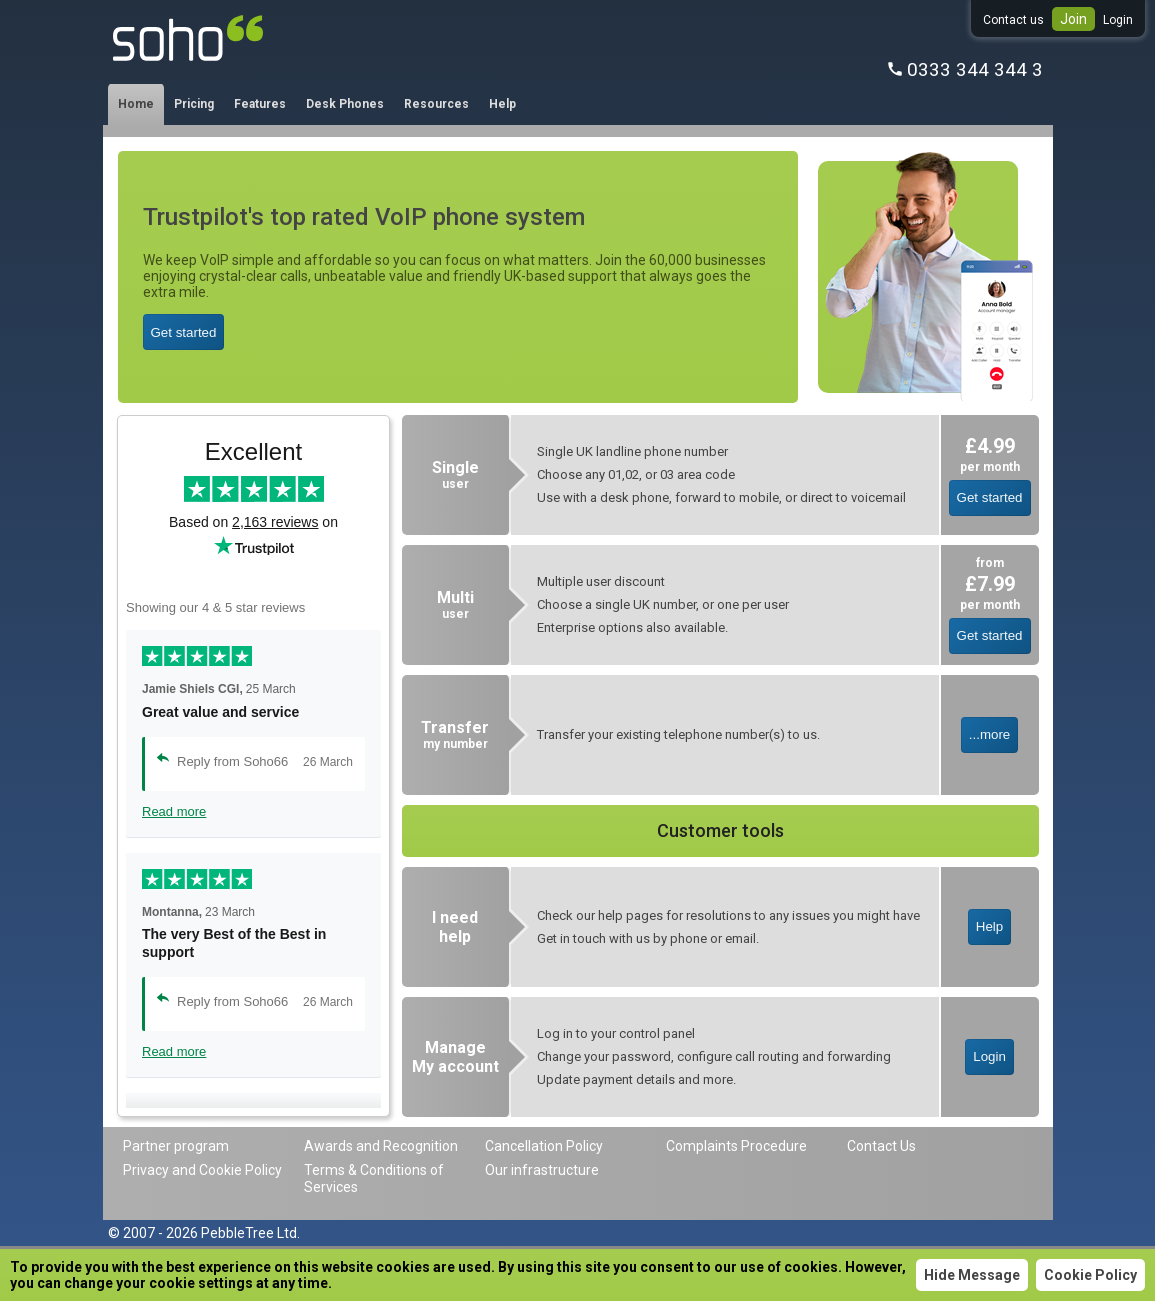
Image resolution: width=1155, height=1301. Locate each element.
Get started (184, 332)
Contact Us (881, 1146)
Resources (436, 104)
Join (1073, 19)
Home (136, 104)
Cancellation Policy (544, 1146)
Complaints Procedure (736, 1146)
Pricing (194, 104)
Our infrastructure (542, 1170)
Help (502, 104)
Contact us (1013, 20)
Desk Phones (345, 104)
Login (1118, 20)
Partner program (176, 1146)
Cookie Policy (1090, 1275)
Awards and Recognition (381, 1146)
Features (260, 104)
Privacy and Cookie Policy (202, 1170)
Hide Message (972, 1275)
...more (989, 734)
